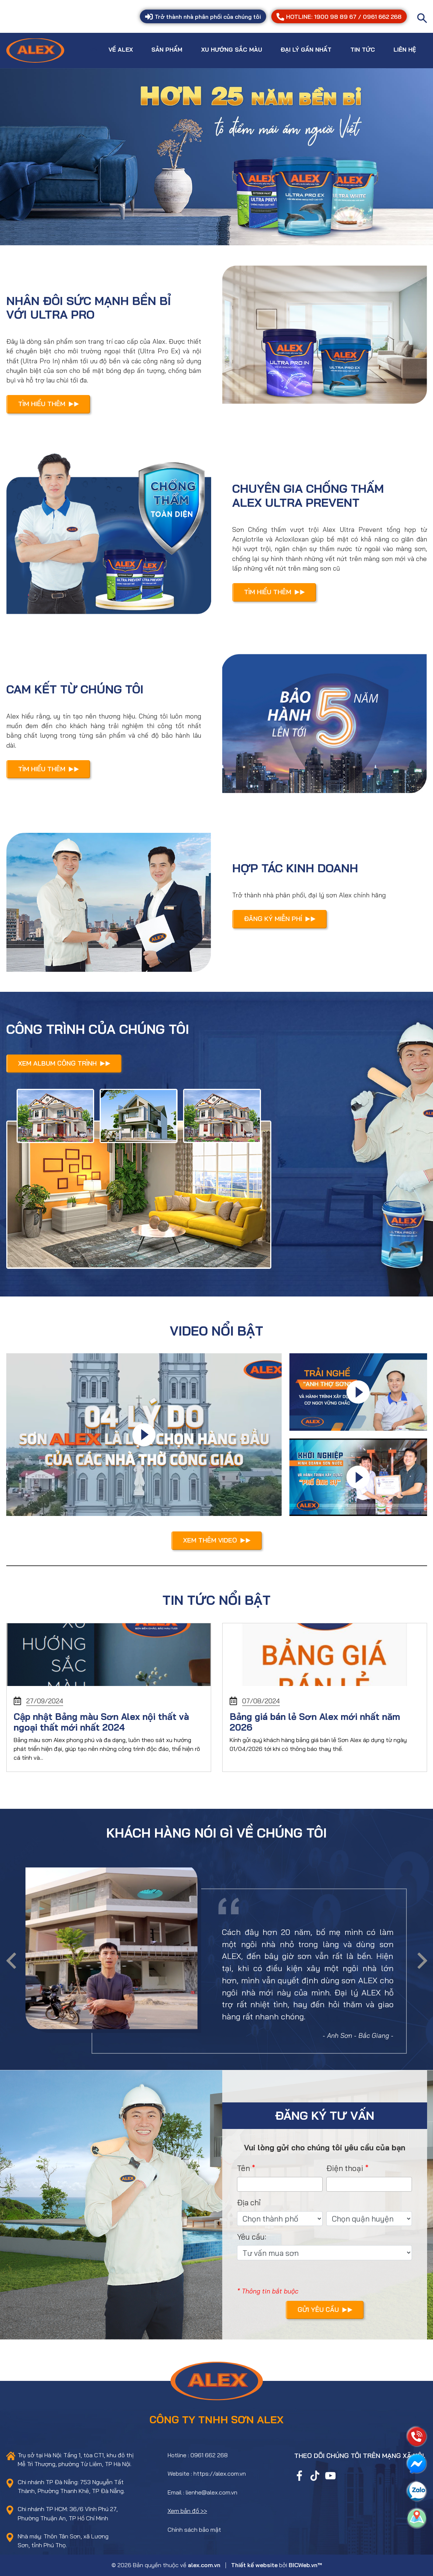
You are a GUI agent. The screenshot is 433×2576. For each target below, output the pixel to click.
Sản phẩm (166, 49)
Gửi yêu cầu (325, 2309)
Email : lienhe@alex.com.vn (202, 2492)
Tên (246, 2168)
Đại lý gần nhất (306, 49)
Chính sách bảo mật (194, 2529)
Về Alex (121, 49)
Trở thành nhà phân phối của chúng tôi (203, 17)
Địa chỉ (249, 2202)
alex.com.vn (204, 2565)
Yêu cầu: (251, 2236)
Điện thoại (347, 2168)
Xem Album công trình (64, 1063)
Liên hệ (405, 49)
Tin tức (362, 49)
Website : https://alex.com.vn (207, 2473)
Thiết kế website (254, 2565)
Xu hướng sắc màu (231, 49)
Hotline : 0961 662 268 (198, 2455)
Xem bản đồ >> (187, 2510)
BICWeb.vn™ (305, 2565)
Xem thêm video (217, 1540)
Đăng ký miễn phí (280, 918)
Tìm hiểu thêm (48, 403)
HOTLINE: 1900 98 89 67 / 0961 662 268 (339, 17)
